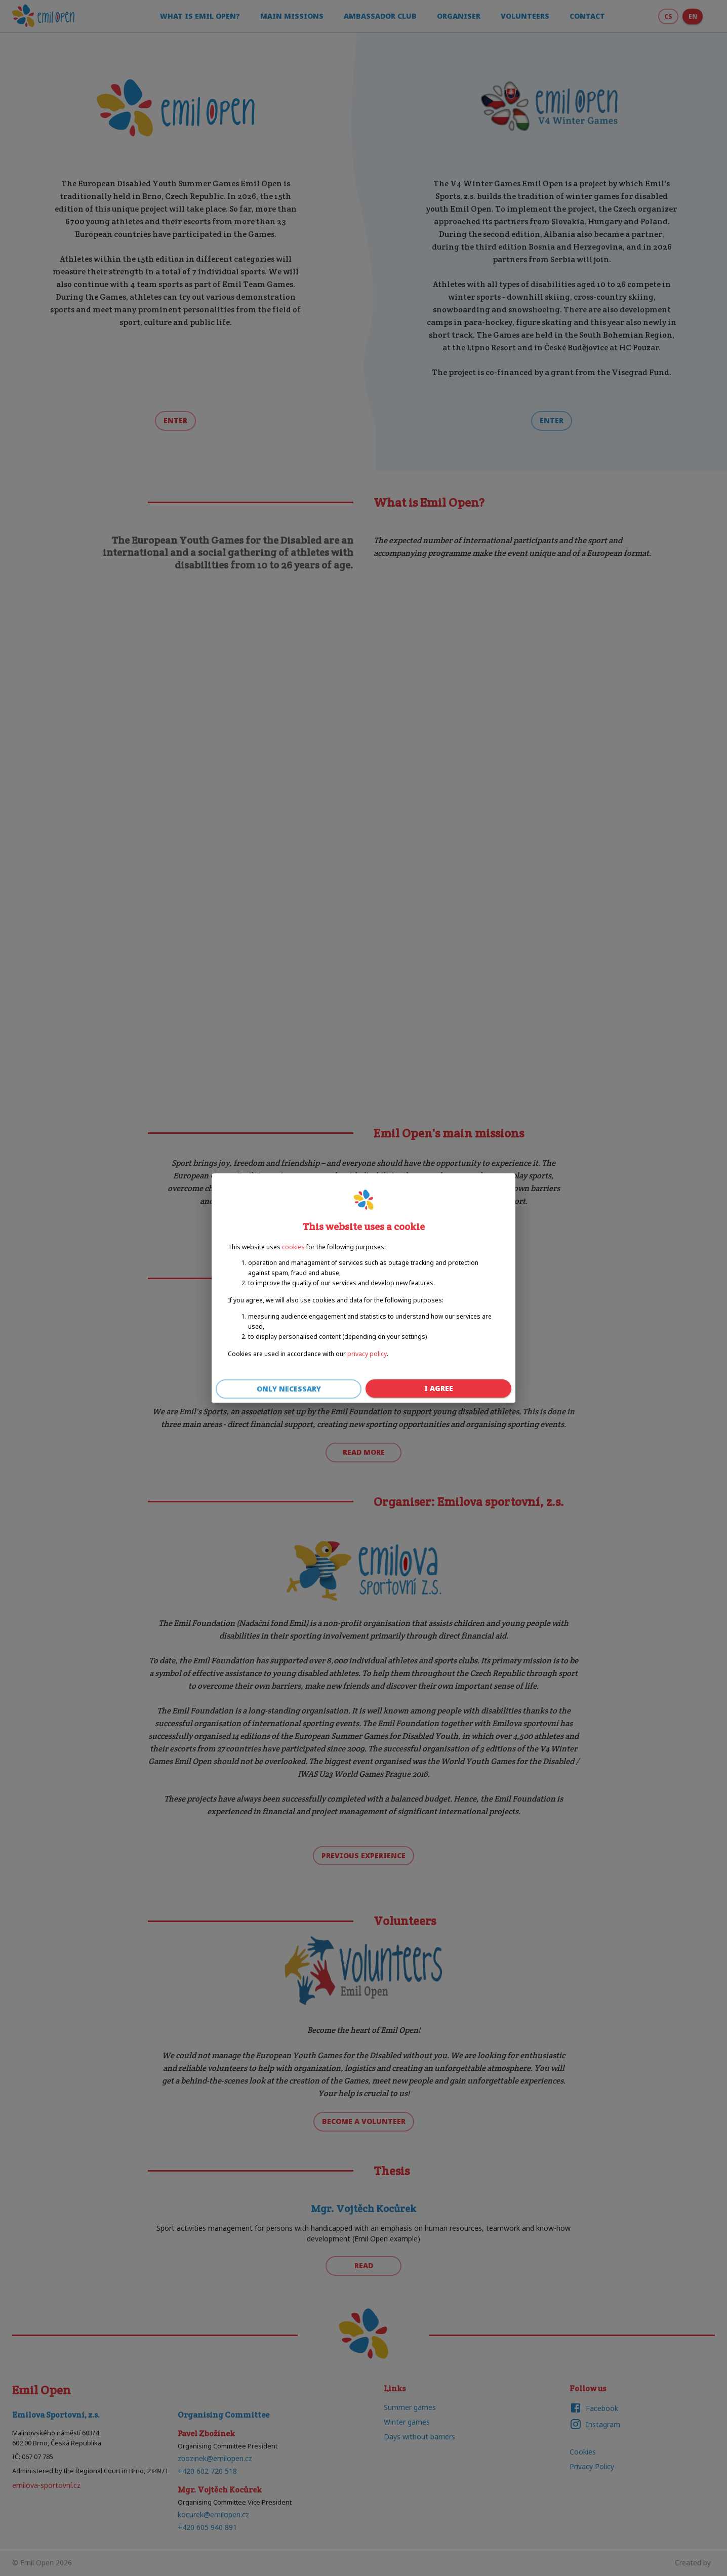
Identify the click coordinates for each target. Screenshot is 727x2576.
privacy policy (367, 1354)
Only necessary (288, 1389)
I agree (438, 1388)
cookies (293, 1247)
